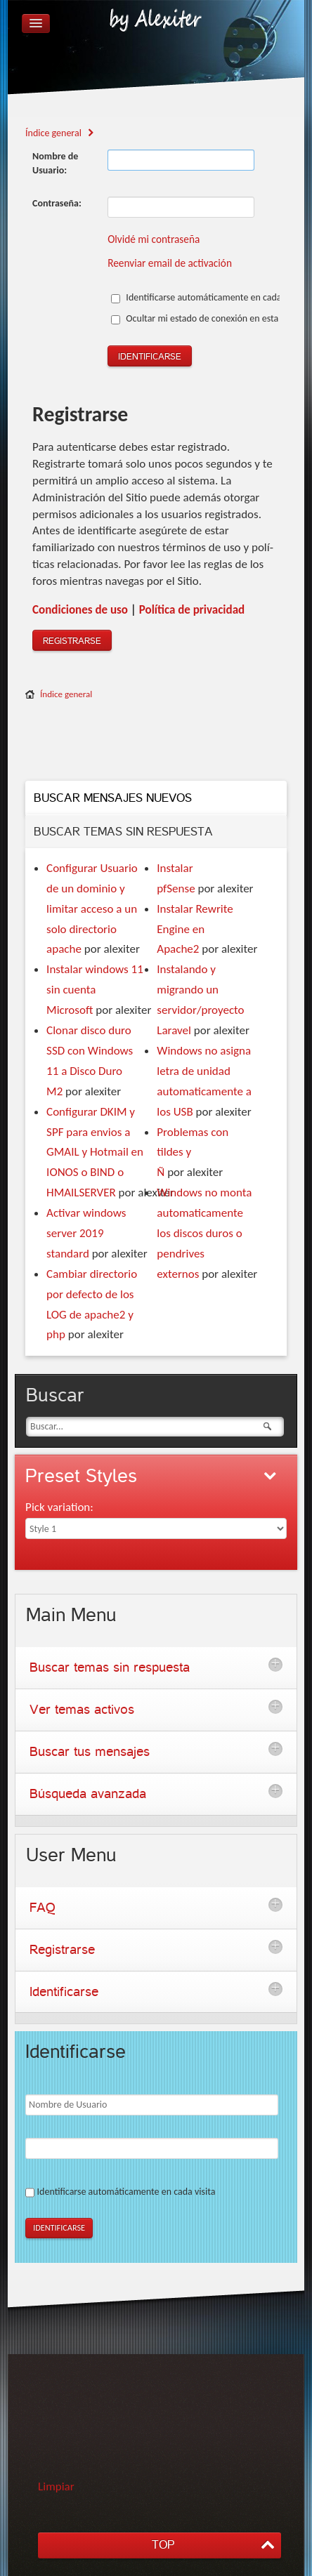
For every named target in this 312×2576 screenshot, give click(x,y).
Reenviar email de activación (170, 263)
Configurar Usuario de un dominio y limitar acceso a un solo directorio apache (92, 909)
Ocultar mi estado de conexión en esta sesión (208, 318)
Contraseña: (57, 203)
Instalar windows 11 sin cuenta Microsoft (94, 989)
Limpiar (56, 2486)
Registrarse (72, 641)
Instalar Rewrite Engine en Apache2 (195, 929)
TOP (163, 2544)
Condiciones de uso (80, 609)
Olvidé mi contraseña (154, 239)
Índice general (66, 694)
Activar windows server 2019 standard (86, 1233)
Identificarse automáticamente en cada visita (207, 297)
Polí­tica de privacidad (192, 609)
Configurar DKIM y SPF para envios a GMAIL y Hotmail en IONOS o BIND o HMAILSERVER (94, 1152)
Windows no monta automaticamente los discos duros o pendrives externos (204, 1233)
